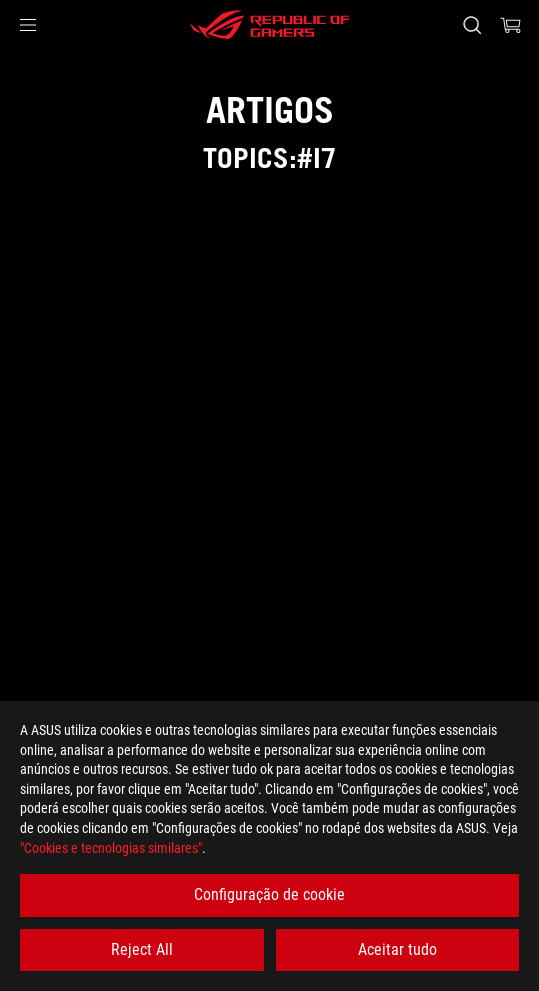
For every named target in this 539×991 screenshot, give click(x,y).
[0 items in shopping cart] (511, 25)
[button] (28, 25)
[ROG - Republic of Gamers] (270, 25)
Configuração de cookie (269, 894)
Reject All (142, 949)
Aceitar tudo (397, 949)
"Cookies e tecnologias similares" (111, 848)
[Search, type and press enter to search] (471, 25)
